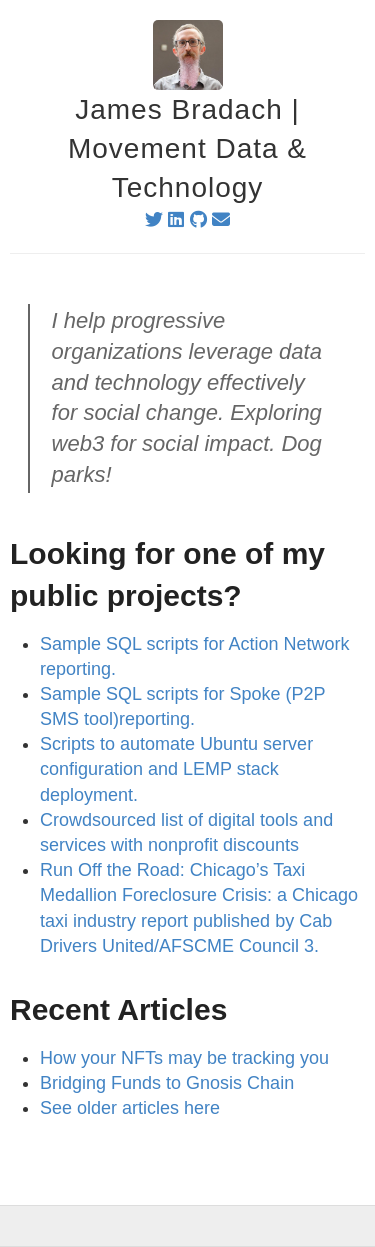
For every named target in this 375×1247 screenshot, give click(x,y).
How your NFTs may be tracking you (184, 1058)
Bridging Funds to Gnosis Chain (167, 1083)
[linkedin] (176, 220)
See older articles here (130, 1108)
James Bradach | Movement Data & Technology (187, 148)
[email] (221, 220)
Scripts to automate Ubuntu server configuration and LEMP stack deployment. (176, 769)
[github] (198, 220)
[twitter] (154, 220)
